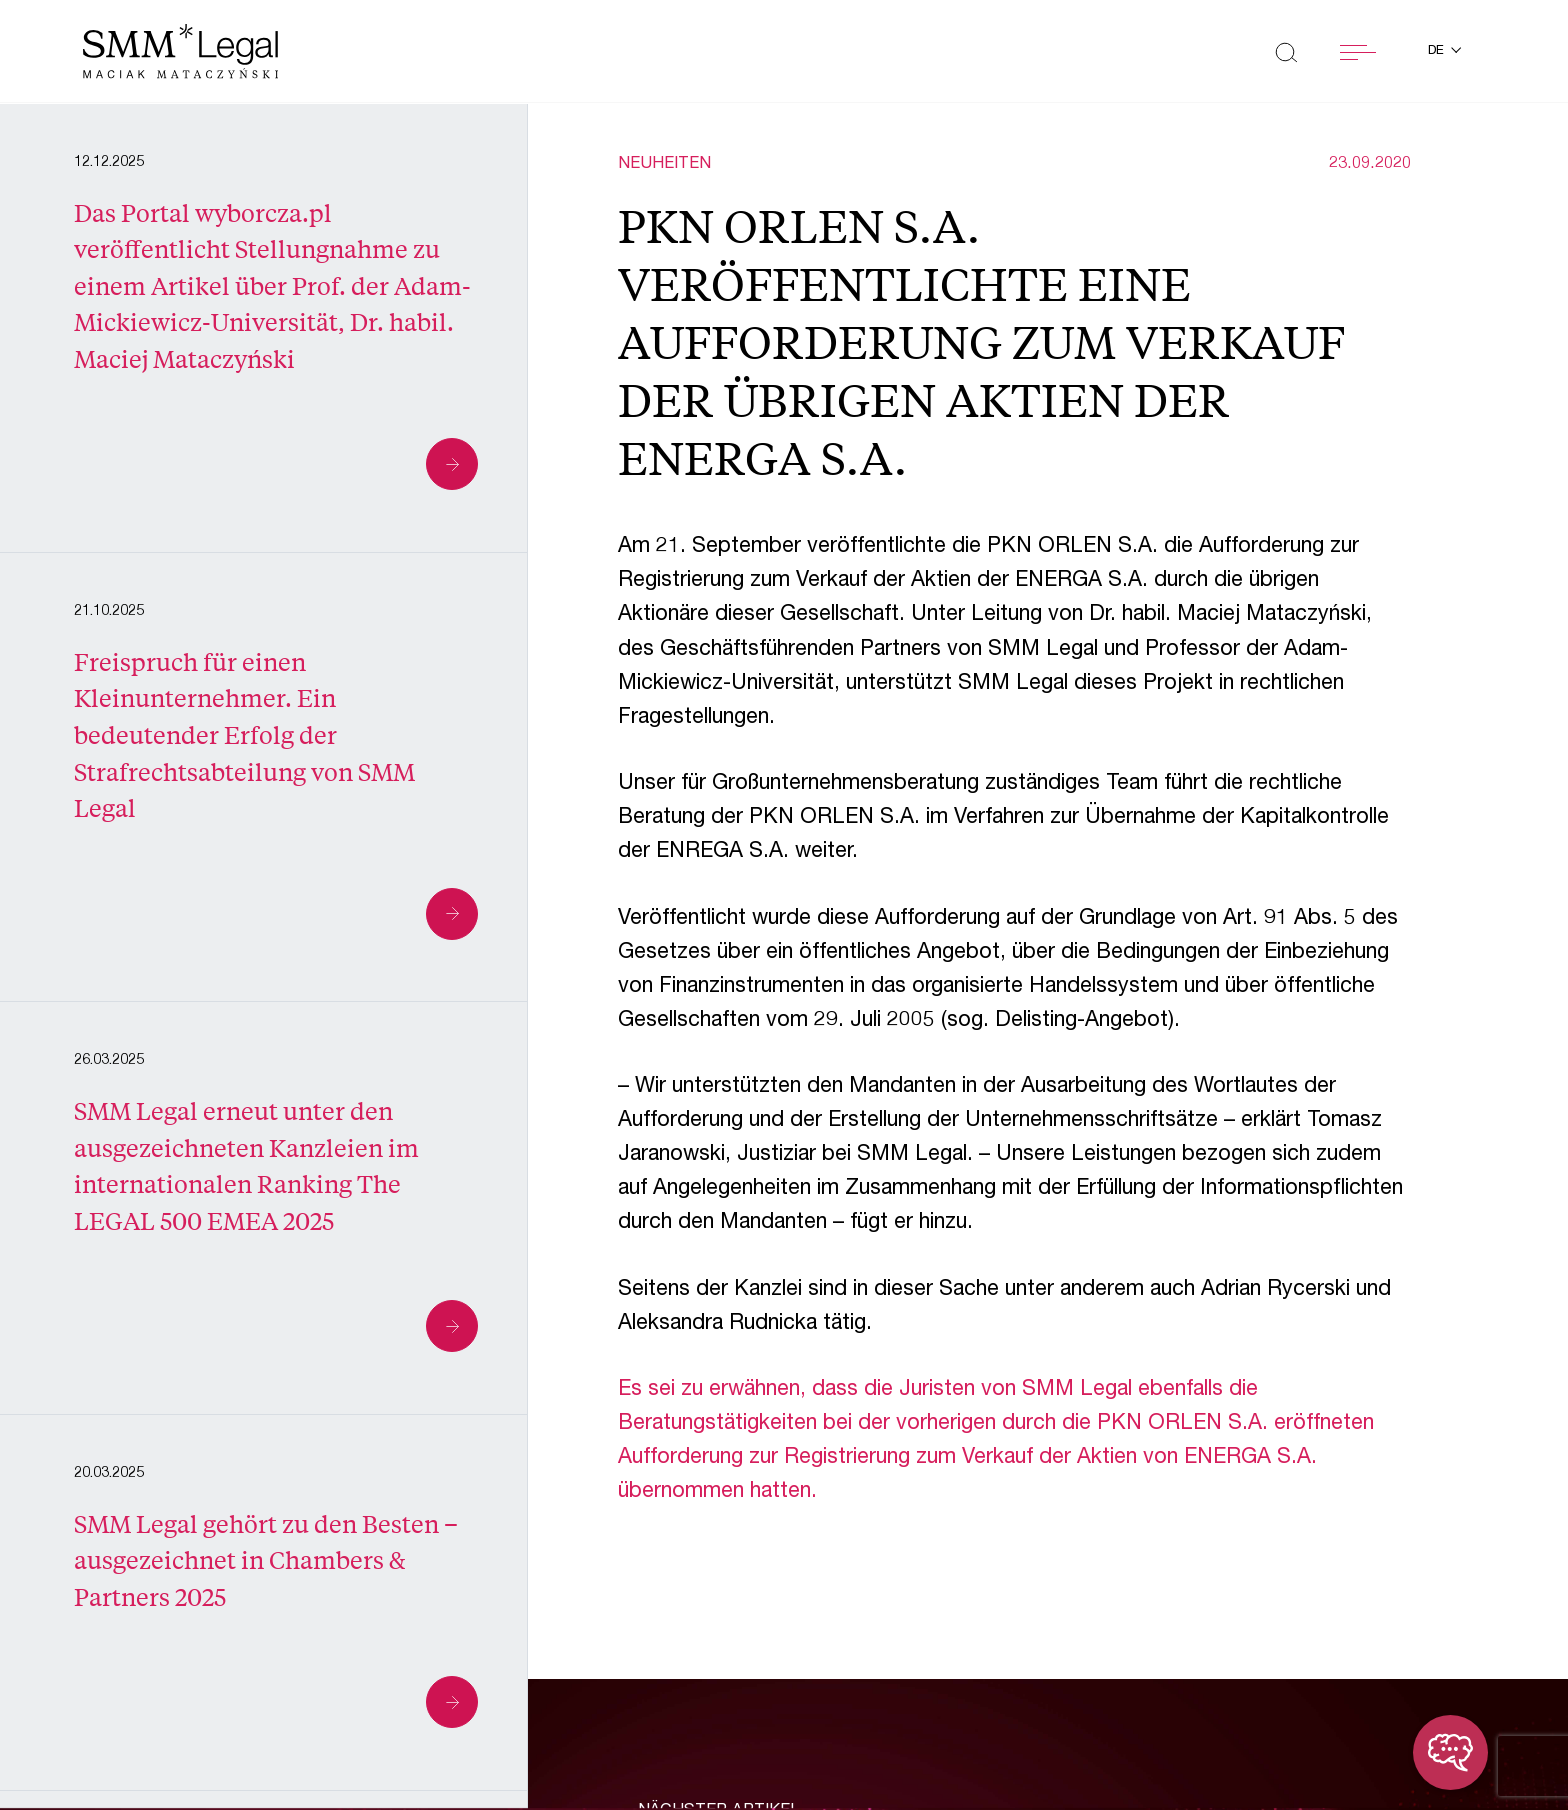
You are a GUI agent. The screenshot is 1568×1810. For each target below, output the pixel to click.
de (1438, 51)
